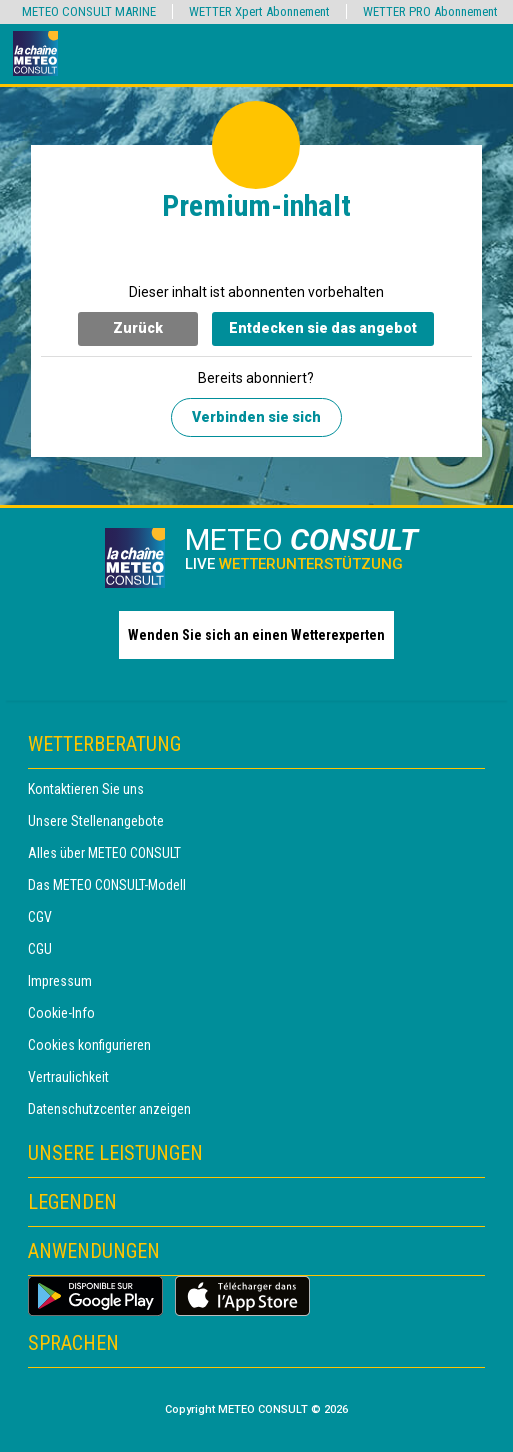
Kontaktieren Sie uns (86, 789)
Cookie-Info (61, 1013)
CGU (40, 949)
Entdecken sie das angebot (323, 328)
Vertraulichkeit (68, 1077)
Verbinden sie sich (256, 417)
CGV (40, 917)
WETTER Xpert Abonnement (259, 11)
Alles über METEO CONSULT (104, 853)
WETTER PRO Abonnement (430, 11)
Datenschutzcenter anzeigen (109, 1109)
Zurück (138, 328)
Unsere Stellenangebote (96, 821)
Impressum (60, 981)
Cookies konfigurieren (89, 1045)
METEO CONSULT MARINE (89, 11)
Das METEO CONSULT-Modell (107, 885)
